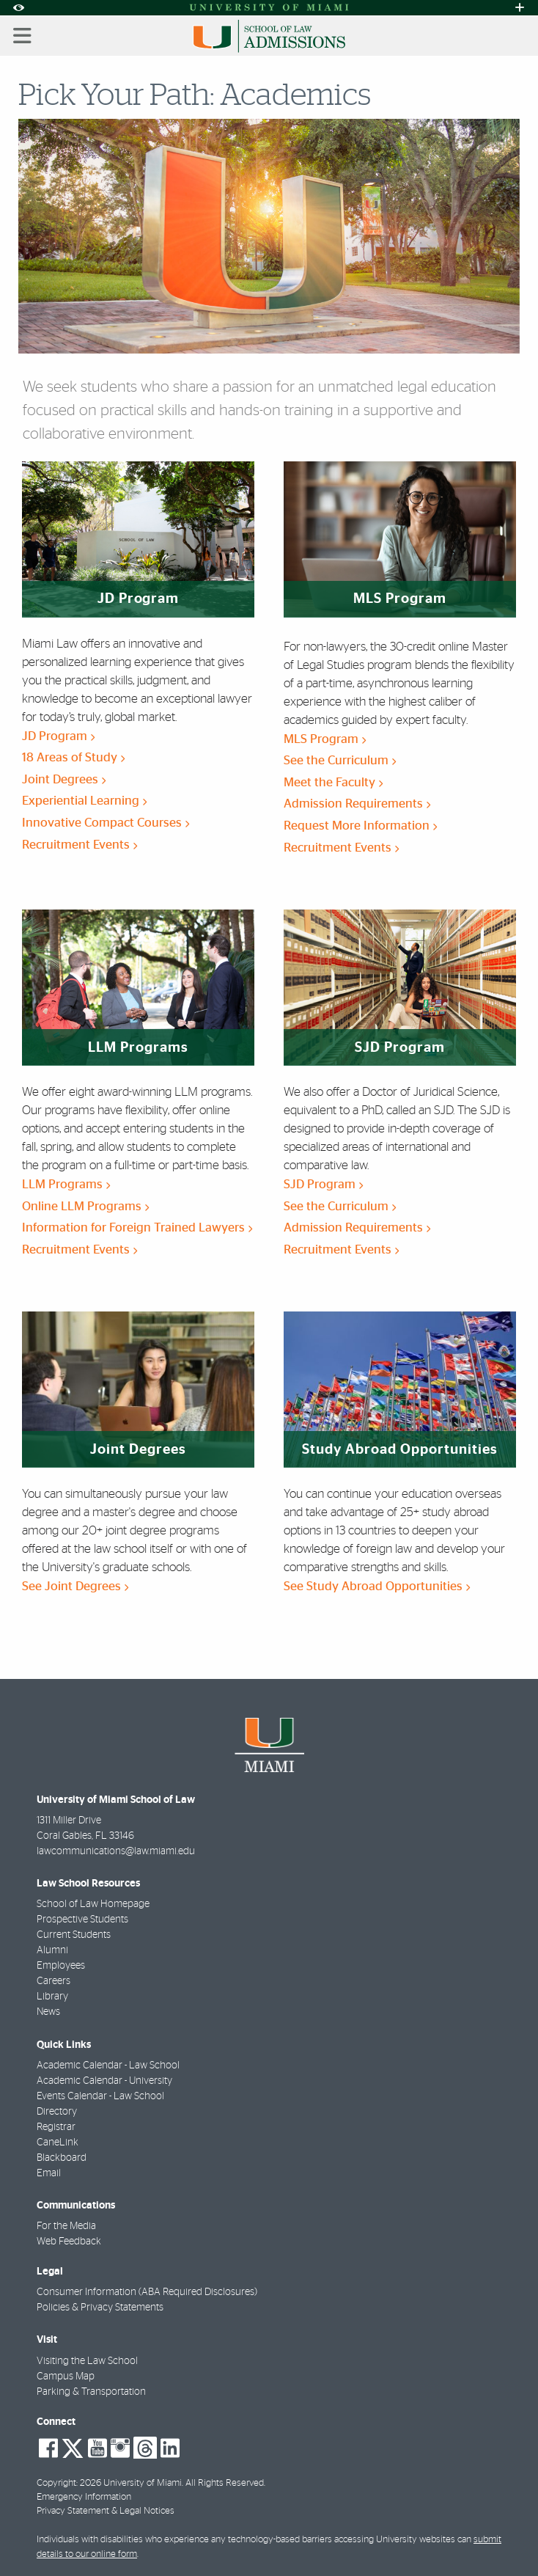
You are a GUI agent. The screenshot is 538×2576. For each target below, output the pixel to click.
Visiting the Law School (87, 2361)
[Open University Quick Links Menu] (519, 7)
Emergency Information (84, 2497)
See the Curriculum (340, 760)
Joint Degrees (64, 779)
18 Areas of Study (73, 757)
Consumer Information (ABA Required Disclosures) (147, 2292)
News (48, 2012)
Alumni (52, 1950)
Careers (53, 1981)
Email (49, 2173)
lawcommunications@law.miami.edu (116, 1851)
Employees (61, 1966)
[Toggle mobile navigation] (22, 36)
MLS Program (325, 739)
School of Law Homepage (93, 1904)
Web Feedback (69, 2241)
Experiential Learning (84, 800)
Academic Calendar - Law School (108, 2065)
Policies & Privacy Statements (100, 2307)
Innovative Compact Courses (105, 822)
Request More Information (360, 825)
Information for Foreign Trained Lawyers (137, 1227)
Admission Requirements (357, 803)
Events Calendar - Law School (100, 2096)
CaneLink (57, 2142)
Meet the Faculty (333, 782)
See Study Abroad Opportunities (377, 1586)
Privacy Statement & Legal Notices (105, 2511)
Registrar (56, 2127)
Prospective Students (82, 1919)
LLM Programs (66, 1184)
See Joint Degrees (75, 1586)
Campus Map (66, 2376)
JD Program (58, 736)
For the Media (66, 2226)
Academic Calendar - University (104, 2081)
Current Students (74, 1935)
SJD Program (323, 1184)
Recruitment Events (79, 844)
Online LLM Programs (85, 1206)
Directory (57, 2112)
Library (52, 1996)
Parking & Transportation (91, 2392)
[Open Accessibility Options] (18, 7)
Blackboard (61, 2158)
